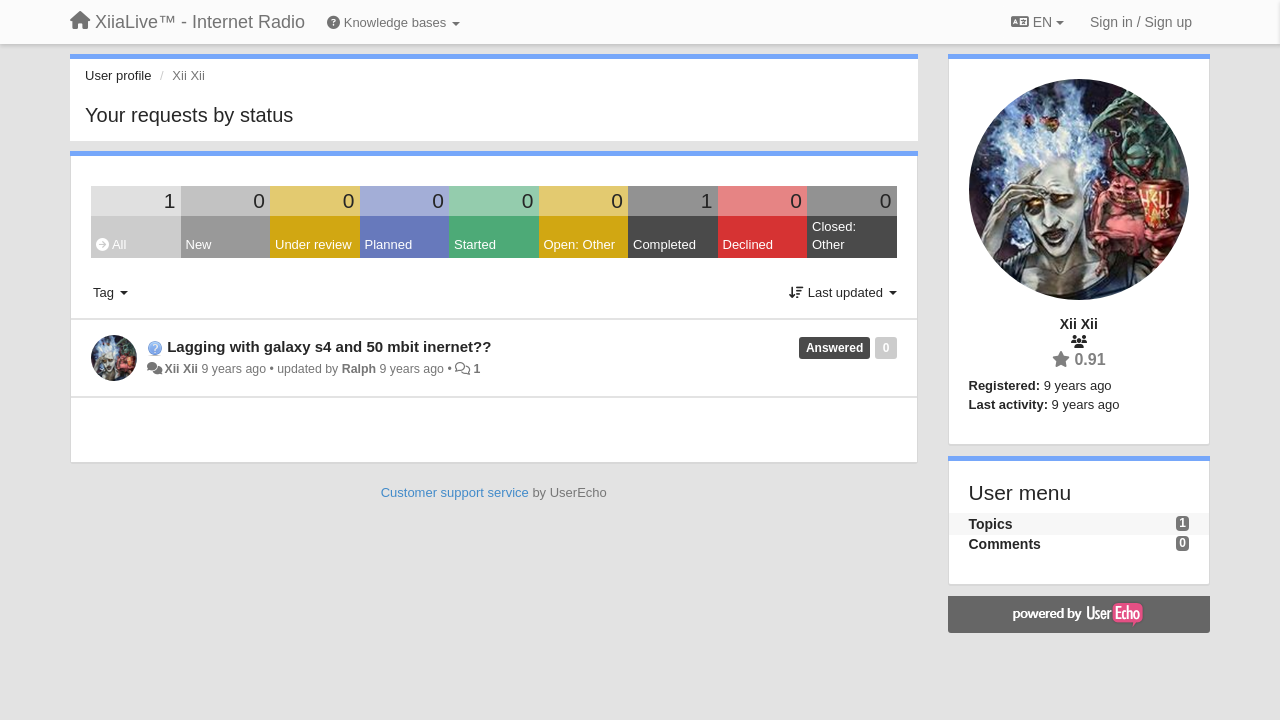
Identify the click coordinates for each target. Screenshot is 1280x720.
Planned (389, 244)
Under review (313, 244)
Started (475, 244)
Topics (991, 524)
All (111, 244)
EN (1037, 22)
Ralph (359, 369)
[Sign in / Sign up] (1141, 22)
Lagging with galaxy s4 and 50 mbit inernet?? (329, 346)
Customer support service (455, 492)
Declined (748, 244)
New (199, 244)
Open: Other (580, 244)
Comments (1005, 544)
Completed (664, 244)
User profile (118, 75)
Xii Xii (181, 369)
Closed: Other (834, 236)
